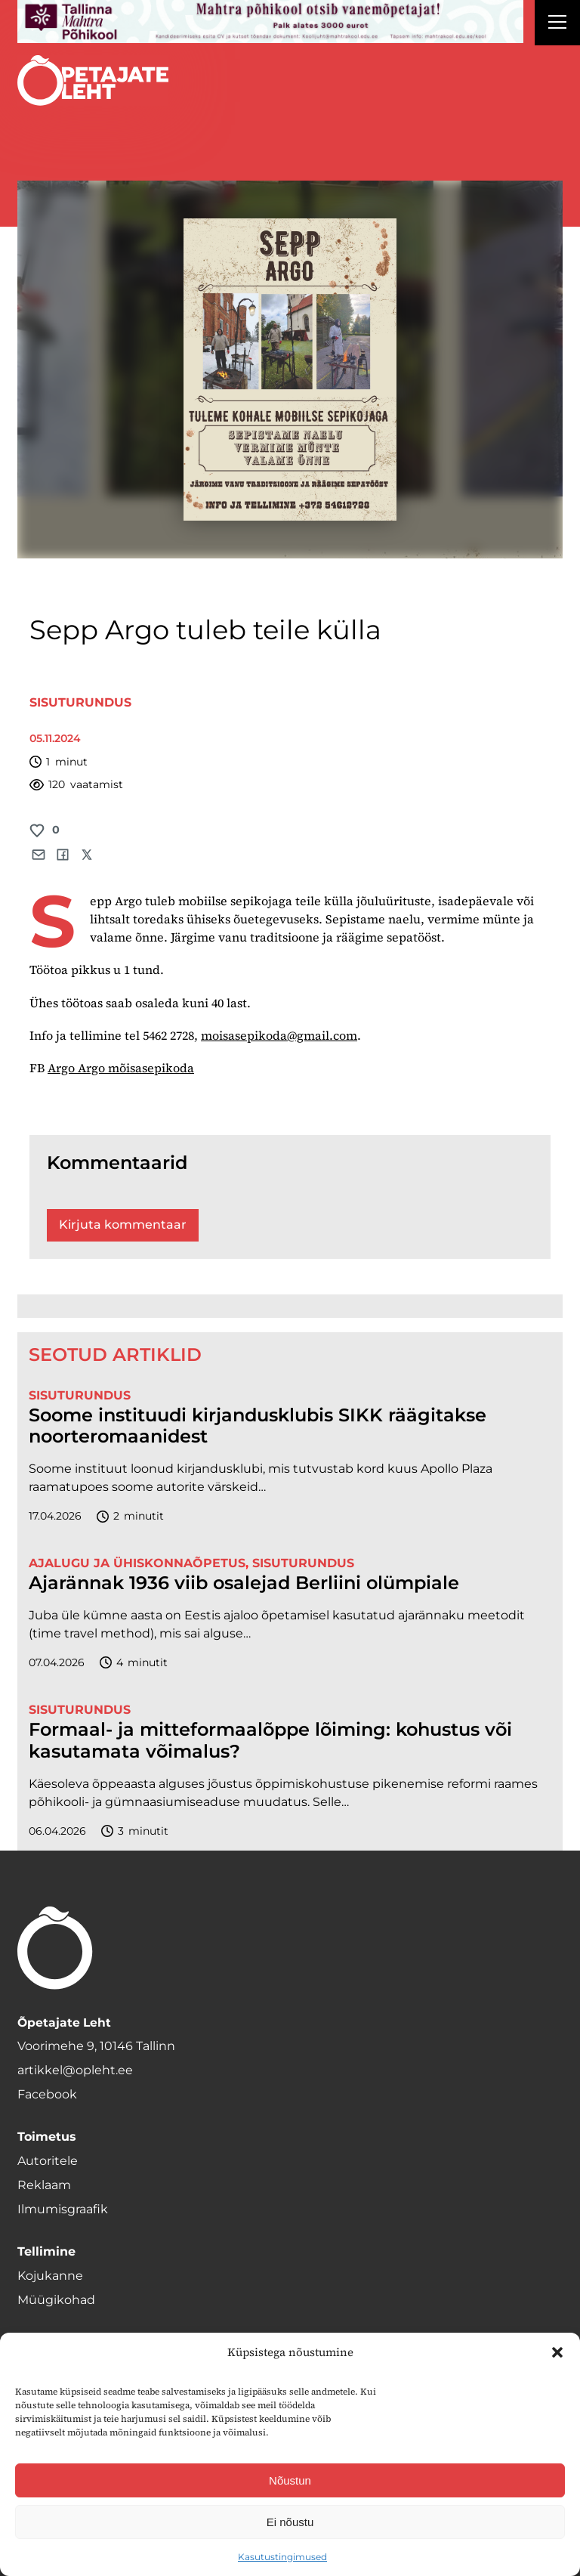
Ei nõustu (290, 2522)
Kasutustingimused (282, 2556)
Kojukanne (50, 2275)
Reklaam (44, 2185)
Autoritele (47, 2161)
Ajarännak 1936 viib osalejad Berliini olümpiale (244, 1583)
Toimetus (46, 2136)
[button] (557, 2352)
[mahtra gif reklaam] (270, 21)
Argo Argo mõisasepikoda (121, 1067)
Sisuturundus (80, 702)
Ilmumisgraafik (62, 2209)
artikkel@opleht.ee (75, 2070)
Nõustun (290, 2480)
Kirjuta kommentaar (123, 1224)
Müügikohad (56, 2300)
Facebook (47, 2094)
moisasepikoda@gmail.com (279, 1035)
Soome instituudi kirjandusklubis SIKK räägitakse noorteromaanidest (257, 1426)
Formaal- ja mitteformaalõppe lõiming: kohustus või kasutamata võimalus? (270, 1740)
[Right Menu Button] (557, 24)
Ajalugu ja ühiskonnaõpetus (137, 1563)
